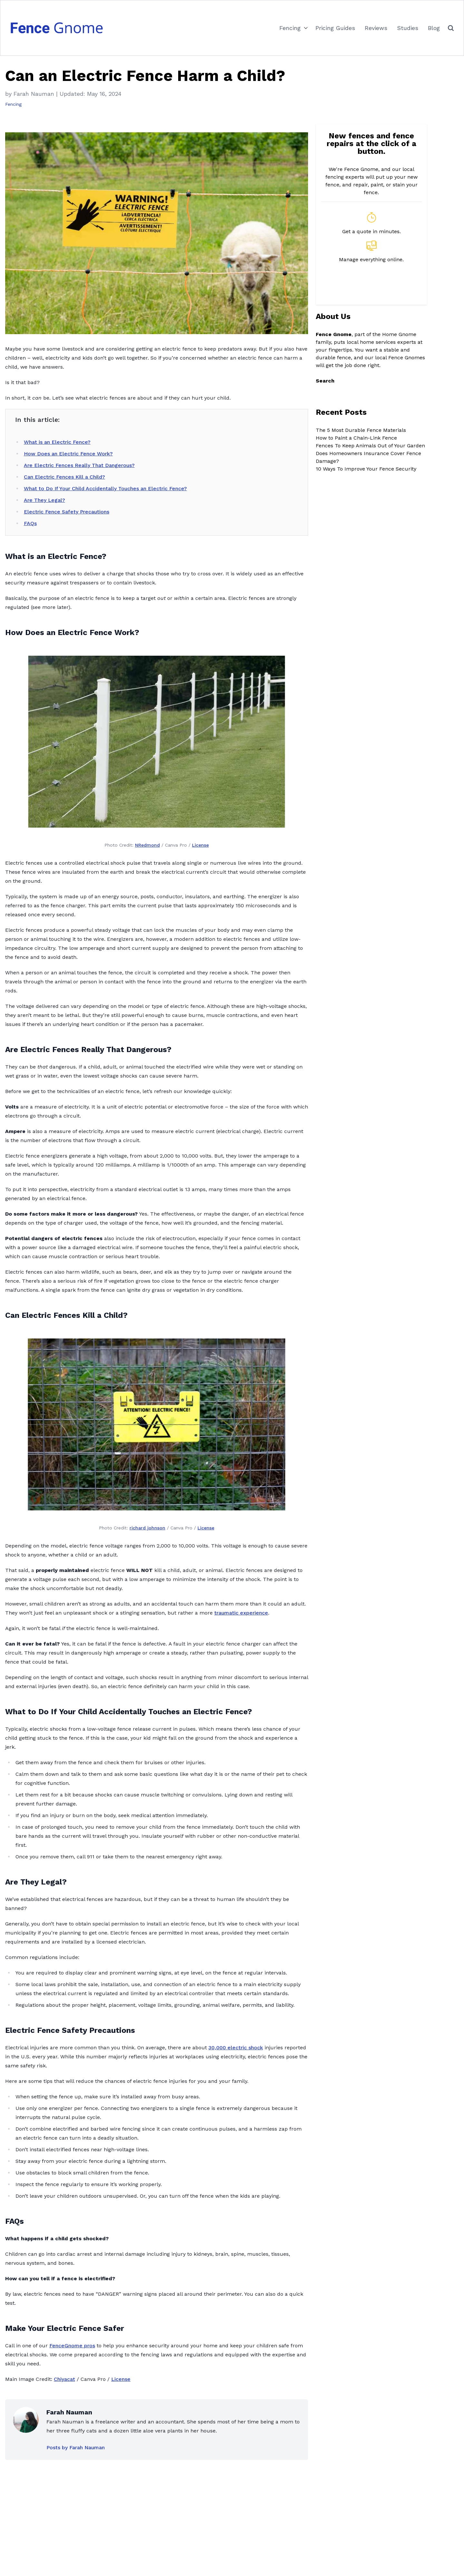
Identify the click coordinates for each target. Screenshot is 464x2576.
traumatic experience (241, 1613)
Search (325, 381)
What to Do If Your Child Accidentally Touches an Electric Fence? (105, 488)
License (200, 845)
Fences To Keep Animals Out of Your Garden (370, 446)
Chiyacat (64, 2379)
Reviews (376, 28)
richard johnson (147, 1527)
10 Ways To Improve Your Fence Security (366, 469)
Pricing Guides (335, 28)
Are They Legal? (44, 500)
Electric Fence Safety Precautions (66, 512)
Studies (407, 28)
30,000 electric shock (235, 2047)
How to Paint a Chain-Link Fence (356, 438)
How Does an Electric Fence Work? (68, 454)
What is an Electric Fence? (57, 442)
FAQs (30, 523)
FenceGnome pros (72, 2345)
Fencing (290, 28)
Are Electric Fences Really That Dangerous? (79, 465)
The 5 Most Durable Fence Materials (361, 430)
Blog (434, 28)
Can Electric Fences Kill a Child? (64, 477)
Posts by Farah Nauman (75, 2447)
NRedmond (147, 845)
